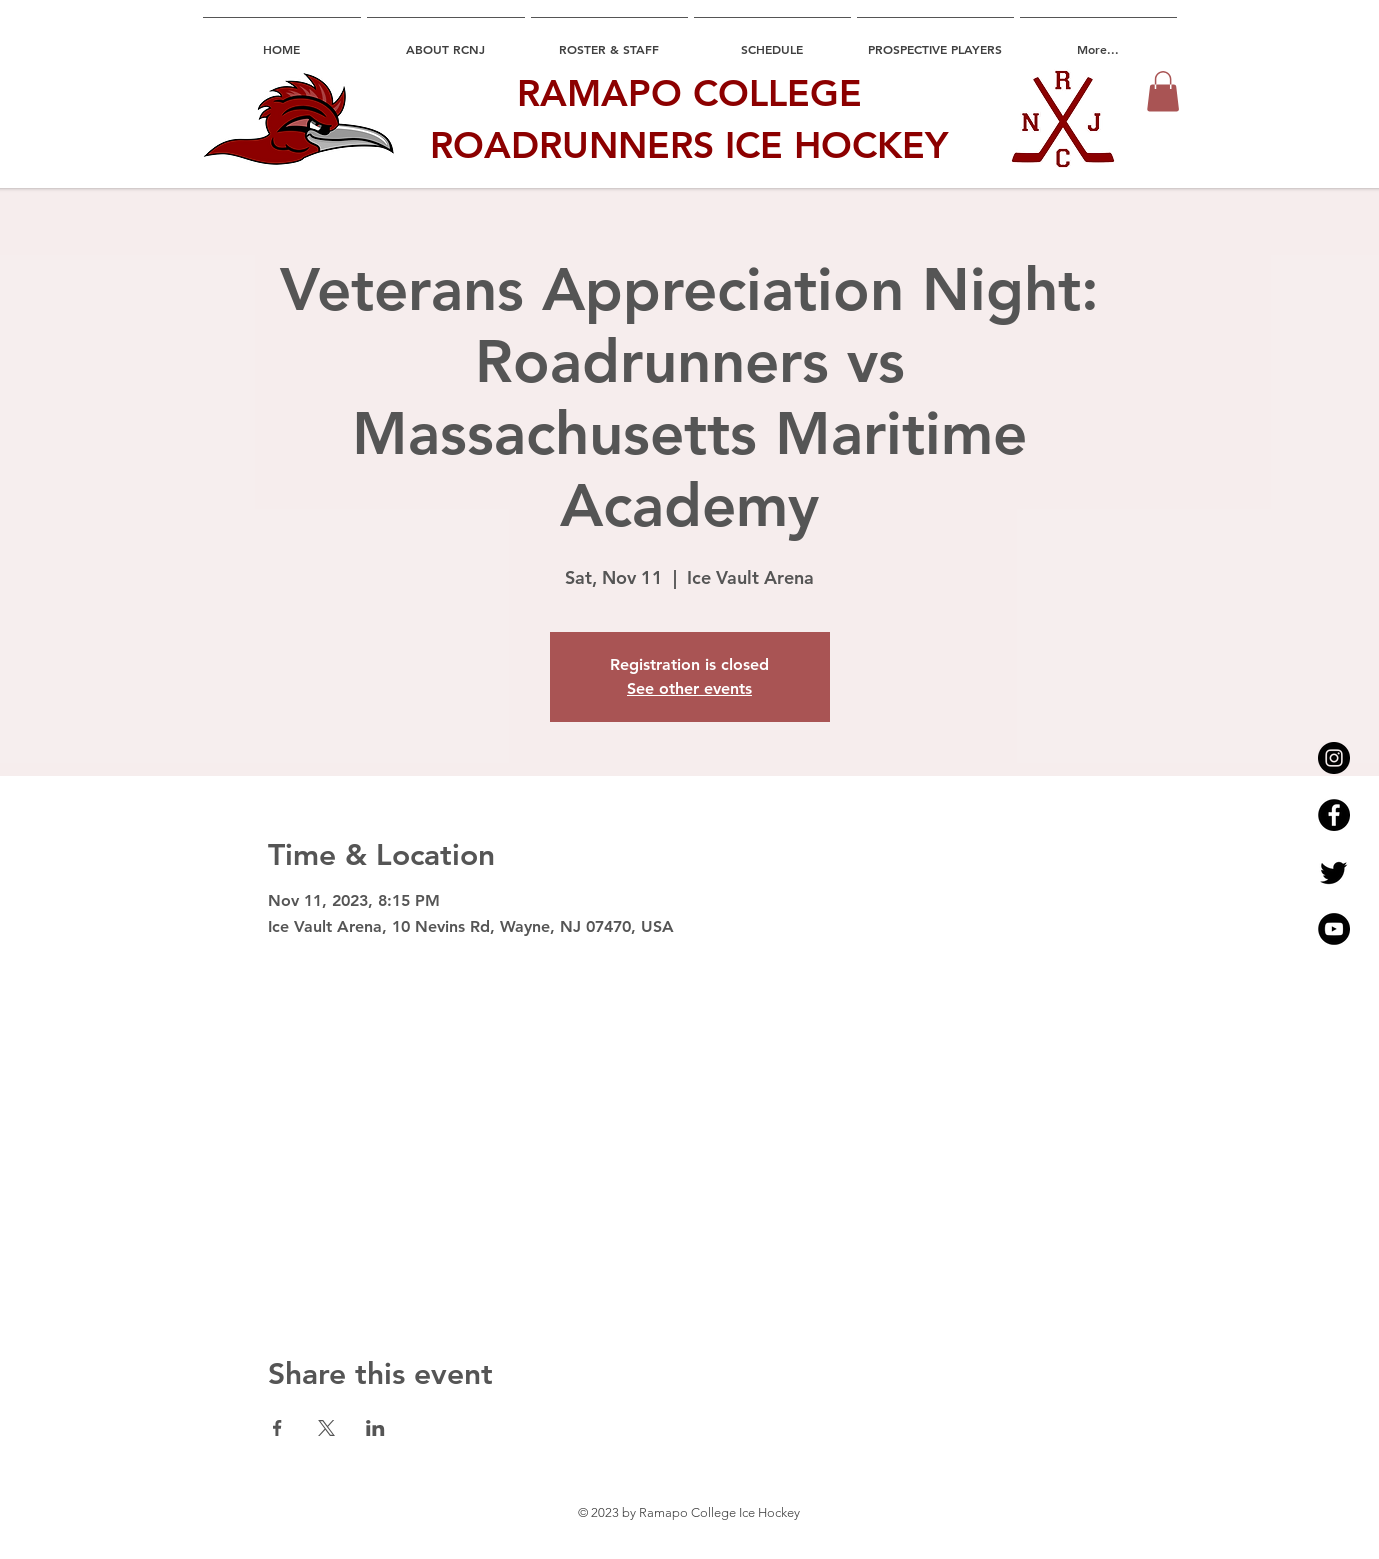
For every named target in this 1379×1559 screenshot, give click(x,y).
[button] (1163, 91)
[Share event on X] (326, 1428)
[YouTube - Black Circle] (1334, 929)
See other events (689, 688)
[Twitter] (1334, 872)
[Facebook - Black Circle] (1334, 815)
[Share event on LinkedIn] (375, 1428)
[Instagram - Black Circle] (1334, 758)
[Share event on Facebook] (277, 1428)
